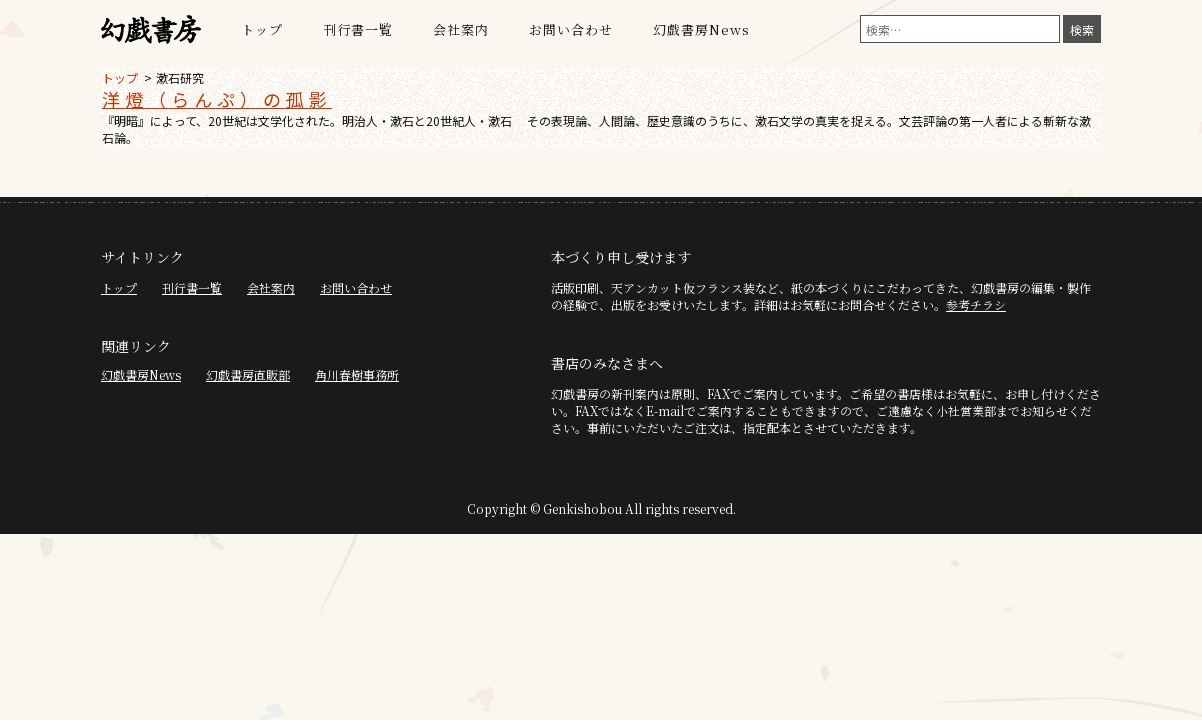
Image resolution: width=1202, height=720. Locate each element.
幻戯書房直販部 (248, 374)
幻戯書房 (151, 30)
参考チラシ (976, 304)
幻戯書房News (701, 29)
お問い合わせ (571, 29)
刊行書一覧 (358, 29)
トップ (262, 29)
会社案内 (461, 29)
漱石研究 (180, 77)
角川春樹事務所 (357, 374)
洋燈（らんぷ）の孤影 (217, 99)
